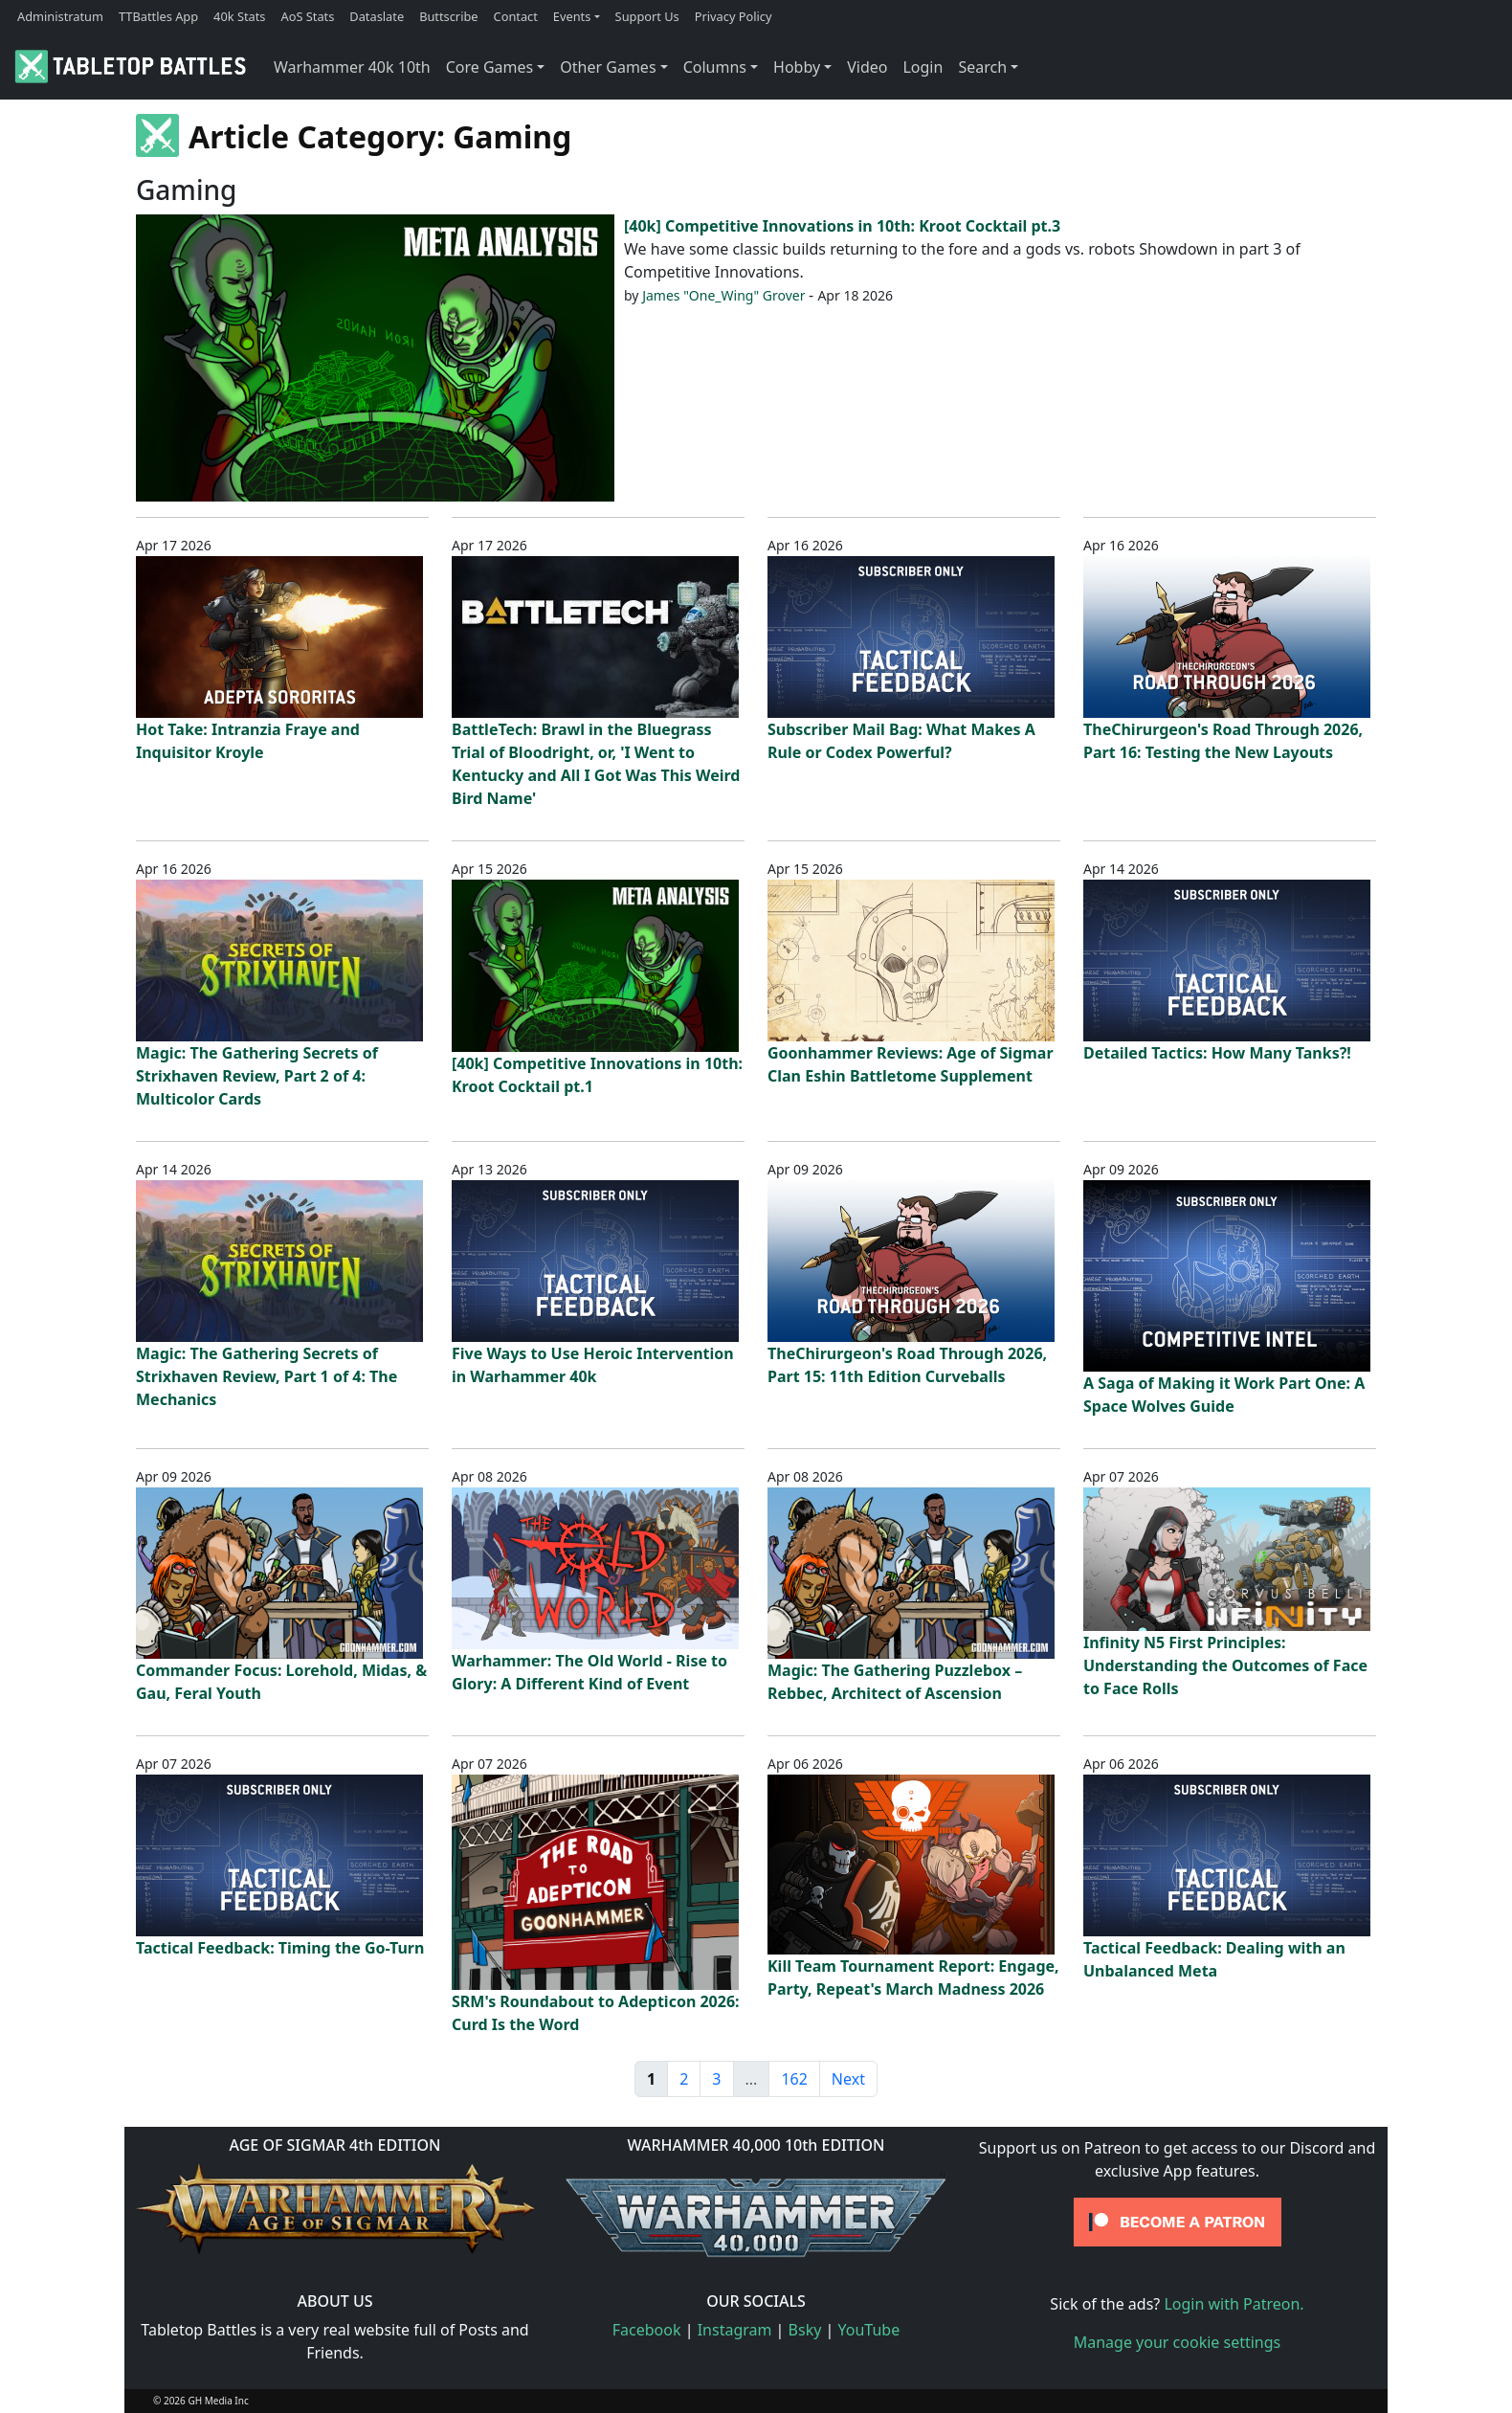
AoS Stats (307, 16)
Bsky (805, 2329)
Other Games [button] (608, 67)
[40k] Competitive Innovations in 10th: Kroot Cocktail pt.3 (842, 225)
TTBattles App (158, 16)
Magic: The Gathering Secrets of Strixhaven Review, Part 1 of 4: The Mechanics (266, 1376)
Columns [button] (714, 67)
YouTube (869, 2329)
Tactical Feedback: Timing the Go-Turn (280, 1947)
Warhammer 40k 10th (352, 67)
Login (922, 67)
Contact (516, 16)
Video (867, 67)
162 (794, 2078)
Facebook (646, 2329)
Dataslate (376, 16)
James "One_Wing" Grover (723, 295)
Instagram (735, 2329)
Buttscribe (448, 16)
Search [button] (982, 67)
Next (848, 2078)
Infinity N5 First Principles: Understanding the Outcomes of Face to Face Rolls (1225, 1665)
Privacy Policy (733, 16)
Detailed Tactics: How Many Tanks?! (1217, 1052)
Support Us (647, 16)
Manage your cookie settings (1177, 2342)
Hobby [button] (796, 67)
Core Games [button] (490, 67)
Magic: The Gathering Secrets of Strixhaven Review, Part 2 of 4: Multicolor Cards (257, 1075)
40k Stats (239, 16)
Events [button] (572, 16)
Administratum (60, 16)
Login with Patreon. (1233, 2303)
